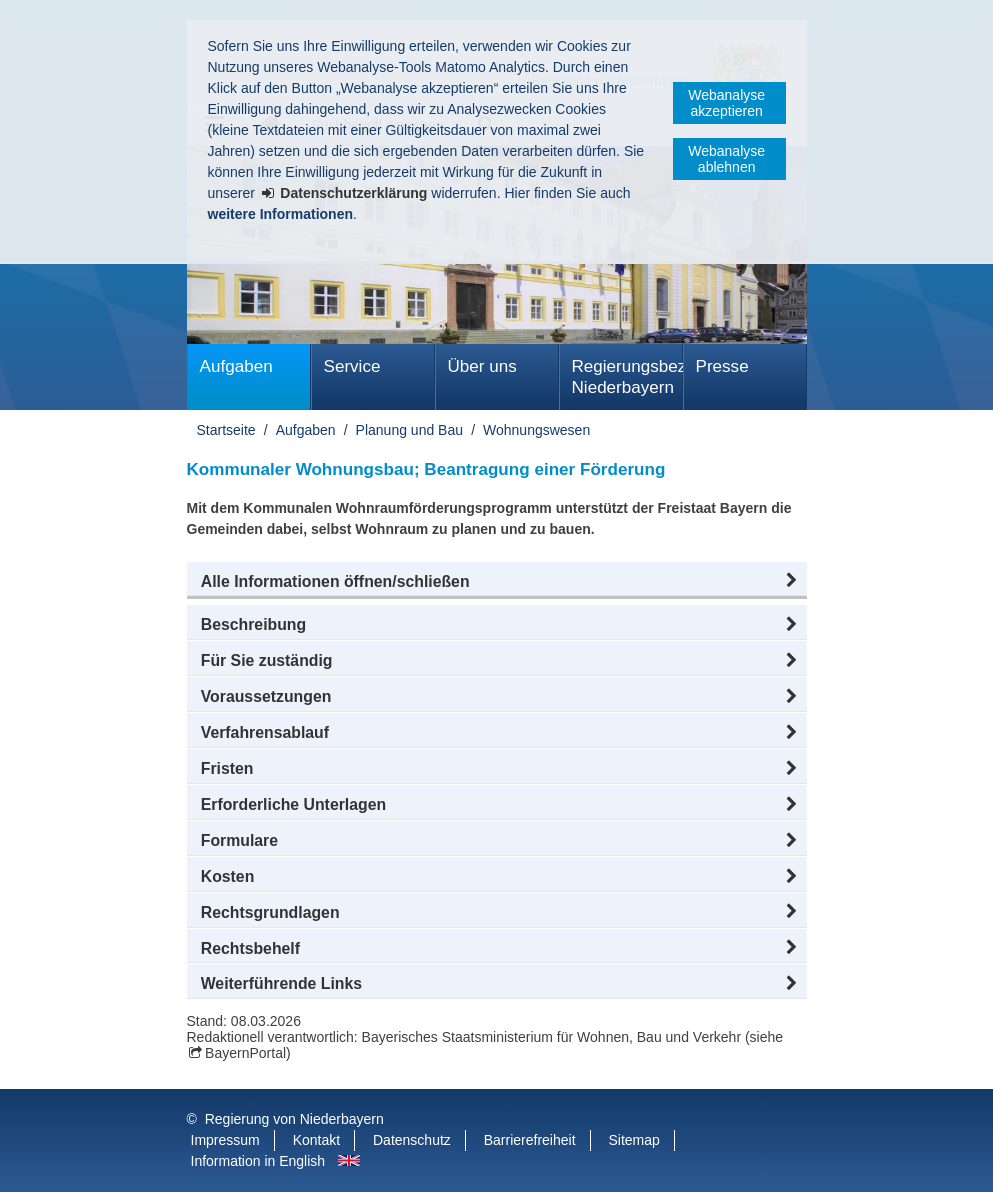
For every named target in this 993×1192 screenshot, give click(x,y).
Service (352, 366)
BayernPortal (245, 1053)
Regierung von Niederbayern (294, 1119)
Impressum (225, 1140)
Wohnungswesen (536, 430)
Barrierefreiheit (530, 1140)
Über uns (482, 366)
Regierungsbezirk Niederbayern (627, 377)
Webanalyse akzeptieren (726, 103)
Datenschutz (412, 1140)
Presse (722, 366)
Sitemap (633, 1140)
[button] (497, 582)
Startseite (226, 430)
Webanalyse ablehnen (726, 159)
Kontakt (316, 1140)
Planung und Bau (409, 430)
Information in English (258, 1161)
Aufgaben (236, 366)
